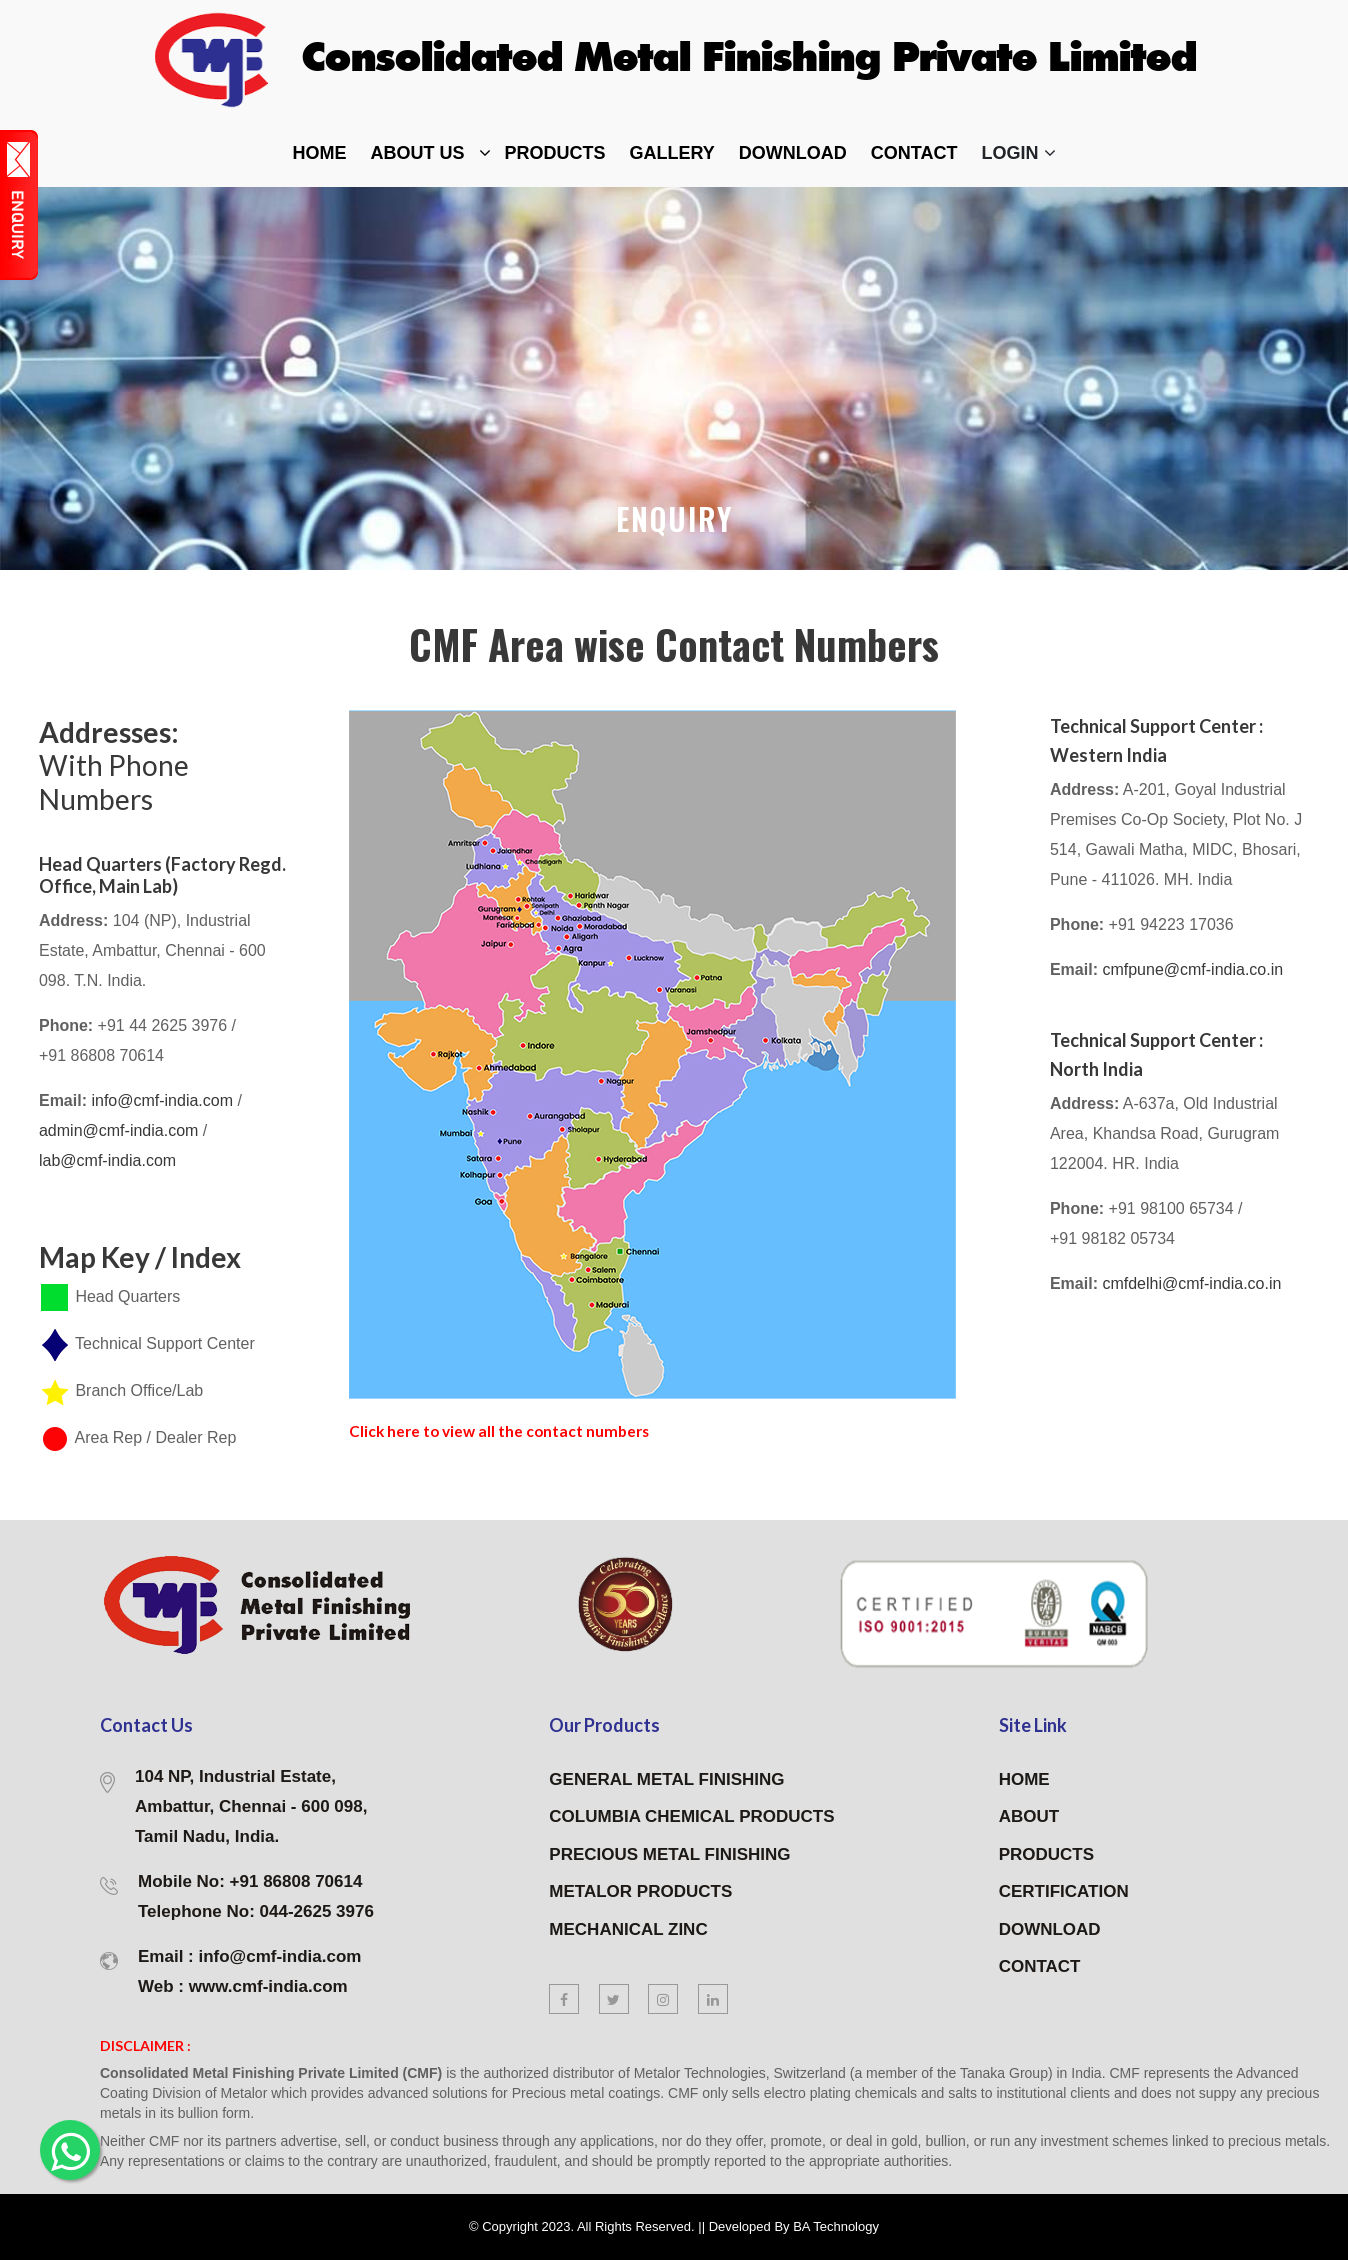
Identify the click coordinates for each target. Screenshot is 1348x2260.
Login (1019, 153)
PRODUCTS (1046, 1854)
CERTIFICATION (1064, 1892)
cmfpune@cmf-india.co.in (1192, 969)
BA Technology (836, 2226)
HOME (1024, 1779)
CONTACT (1040, 1967)
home (320, 153)
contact (914, 153)
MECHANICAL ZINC (628, 1929)
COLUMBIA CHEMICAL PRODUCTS (691, 1817)
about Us (418, 153)
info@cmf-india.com (164, 1100)
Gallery (672, 153)
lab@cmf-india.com (107, 1160)
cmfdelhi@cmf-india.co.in (1191, 1283)
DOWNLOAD (793, 153)
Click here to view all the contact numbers (518, 1430)
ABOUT (1029, 1817)
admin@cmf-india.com (121, 1130)
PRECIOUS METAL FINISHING (669, 1854)
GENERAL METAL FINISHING (666, 1779)
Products (555, 153)
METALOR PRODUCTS (640, 1892)
